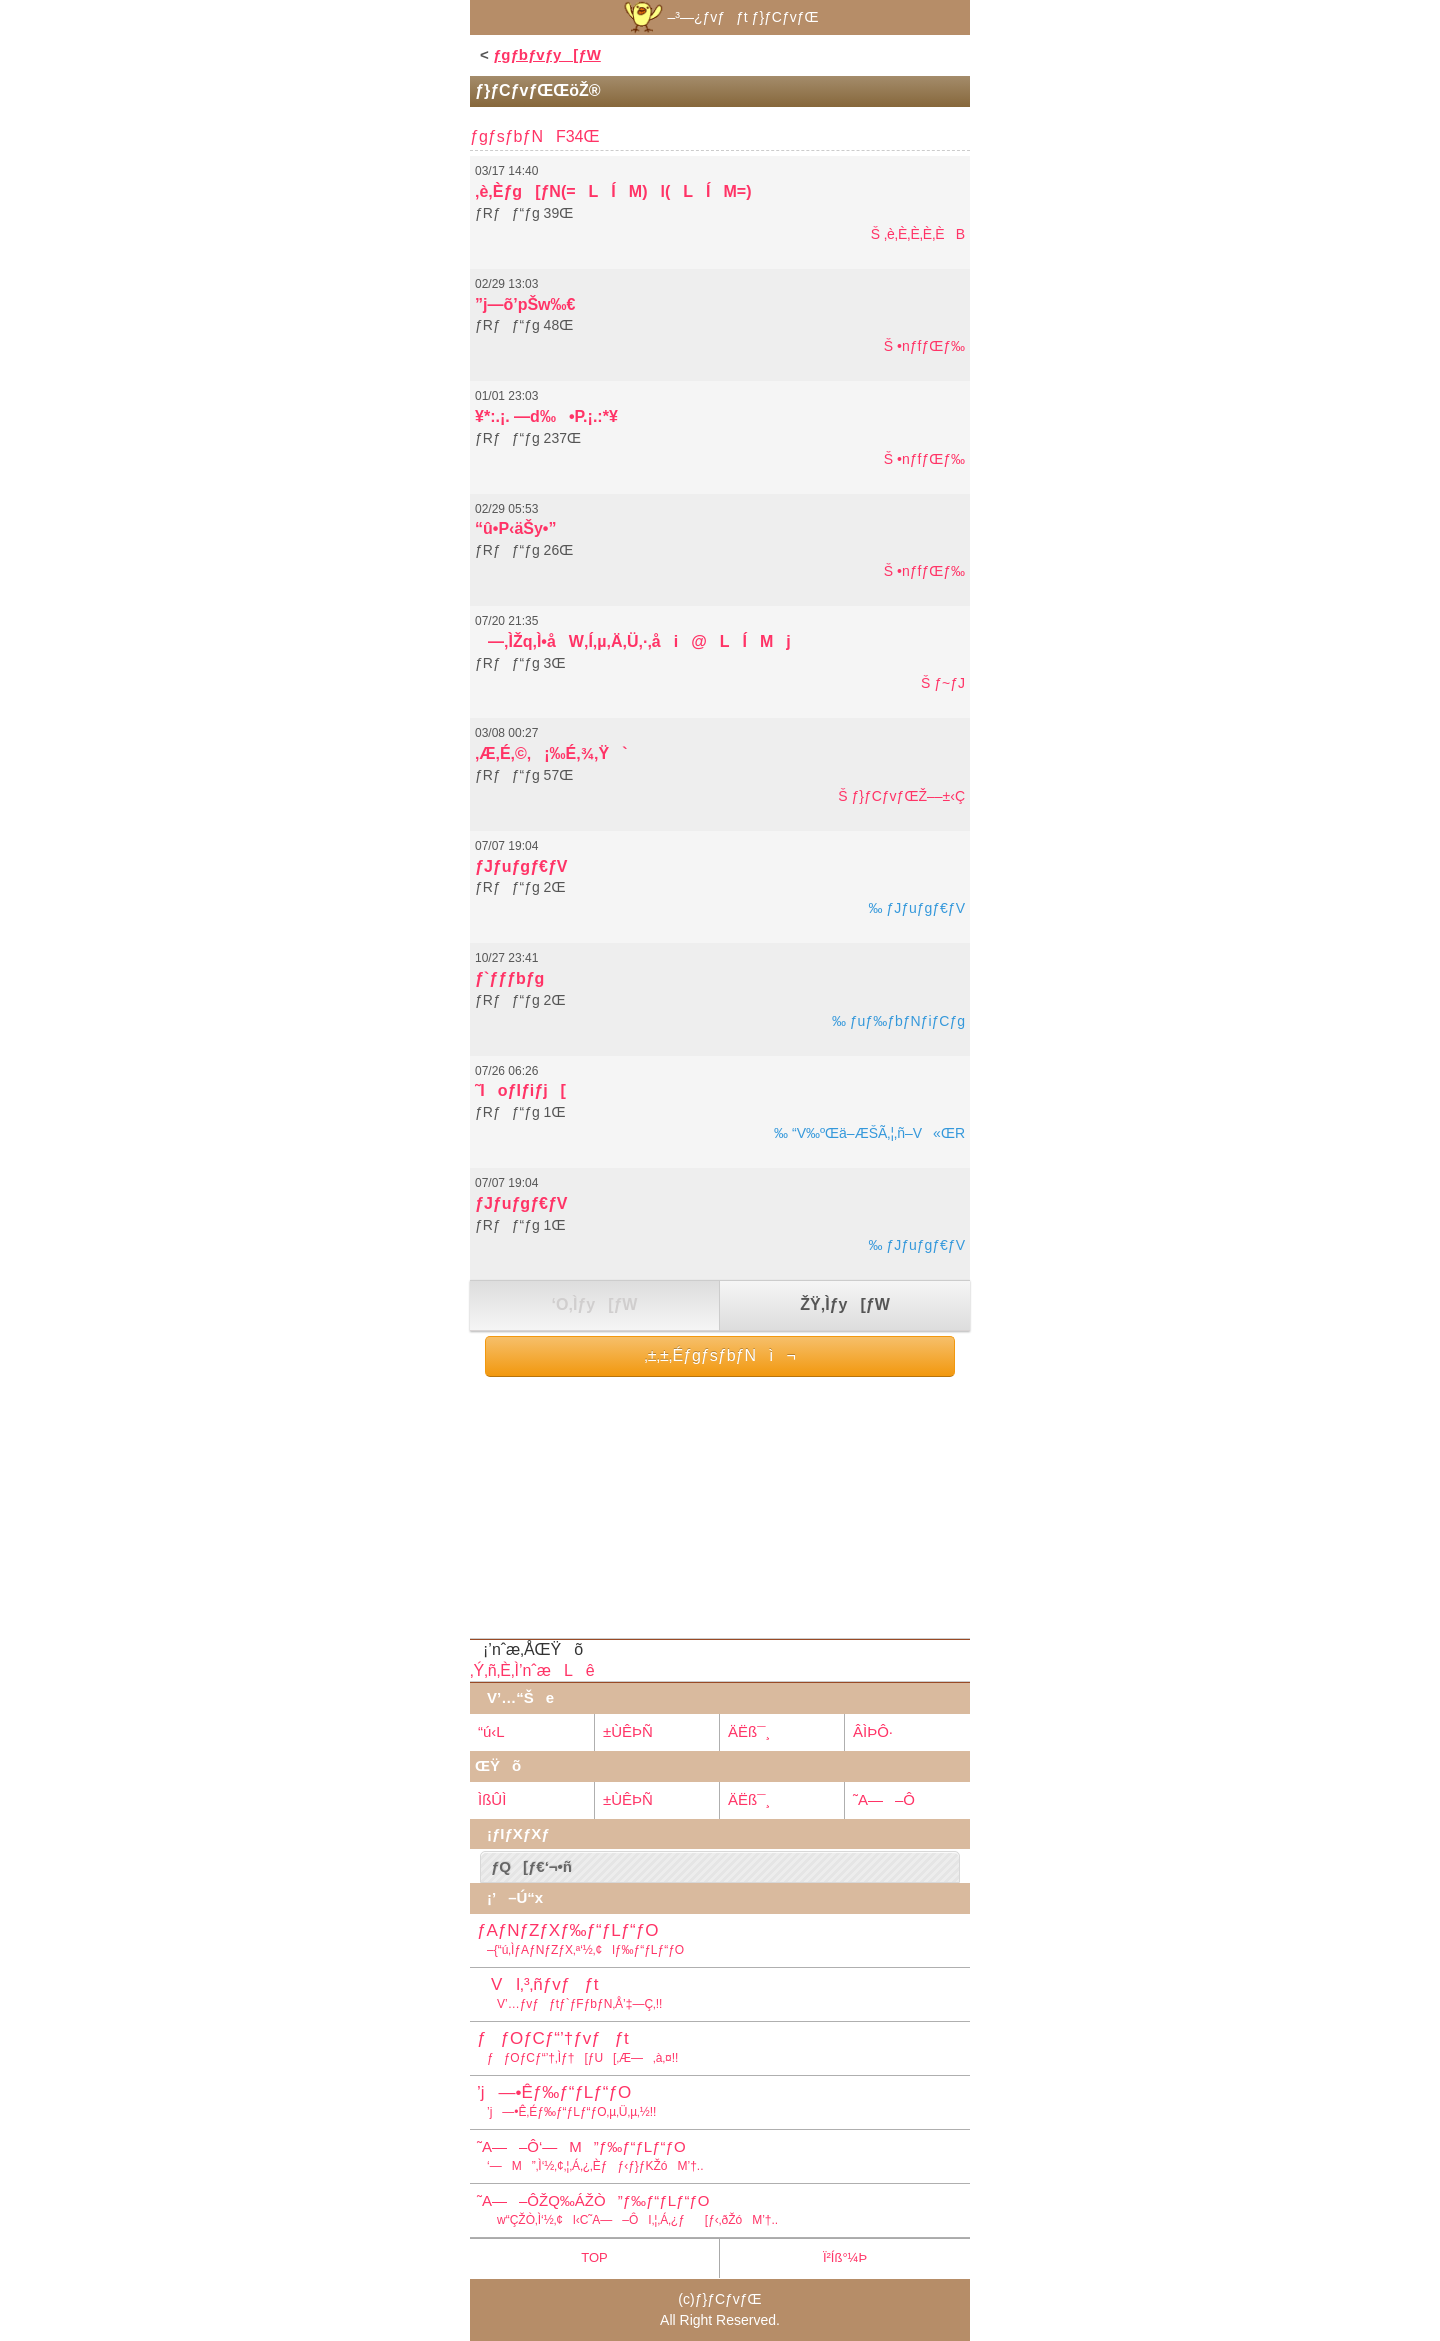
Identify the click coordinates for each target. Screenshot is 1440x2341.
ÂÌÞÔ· (873, 1731)
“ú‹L (491, 1731)
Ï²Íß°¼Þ (845, 2257)
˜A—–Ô (884, 1799)
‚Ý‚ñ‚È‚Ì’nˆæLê (532, 1670)
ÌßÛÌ (492, 1799)
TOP (594, 2257)
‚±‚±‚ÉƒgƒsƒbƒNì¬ (720, 1355)
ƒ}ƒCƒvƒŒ (728, 2299)
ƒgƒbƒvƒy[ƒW (547, 54)
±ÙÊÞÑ (628, 1731)
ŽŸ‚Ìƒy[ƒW (844, 1304)
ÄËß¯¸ (749, 1731)
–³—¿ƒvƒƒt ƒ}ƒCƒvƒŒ (719, 17)
